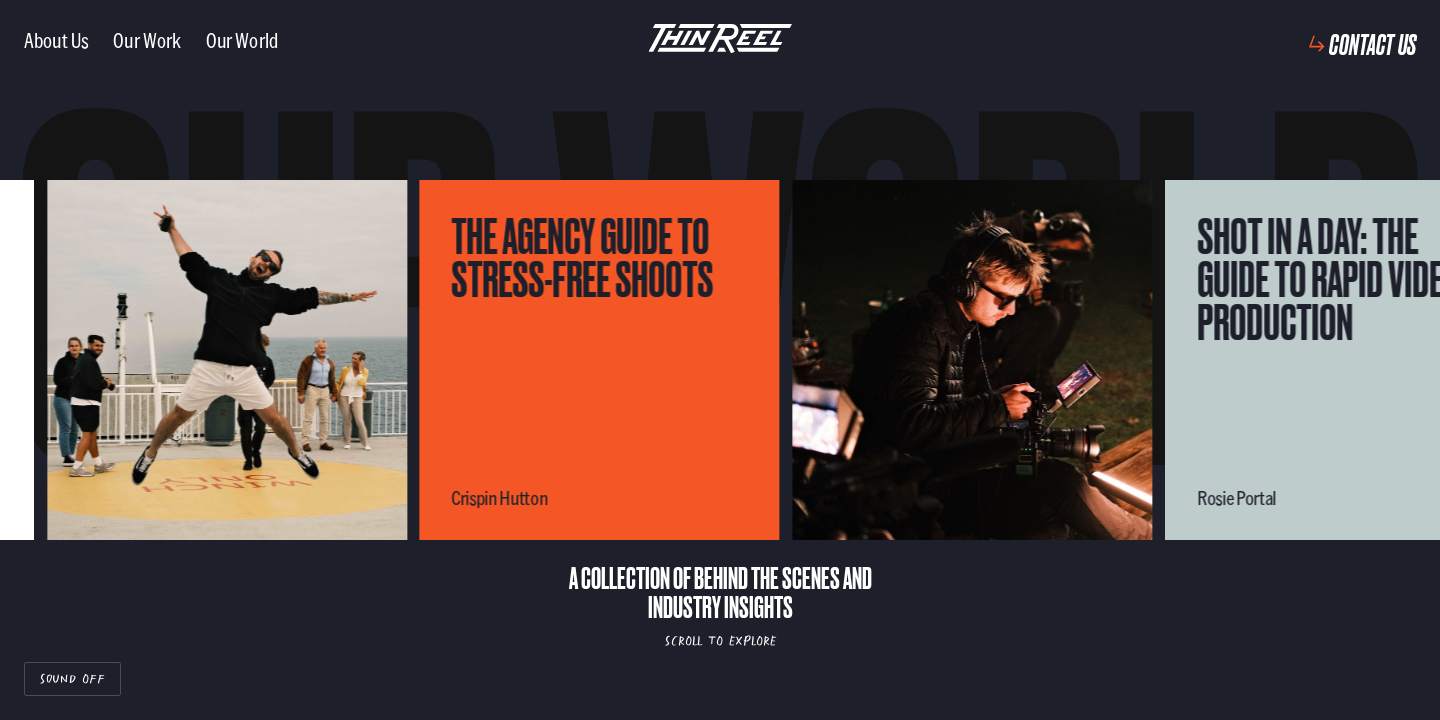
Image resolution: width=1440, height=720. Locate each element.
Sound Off (72, 678)
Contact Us (1372, 43)
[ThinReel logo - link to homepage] (720, 39)
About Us (56, 39)
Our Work (147, 39)
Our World (242, 39)
